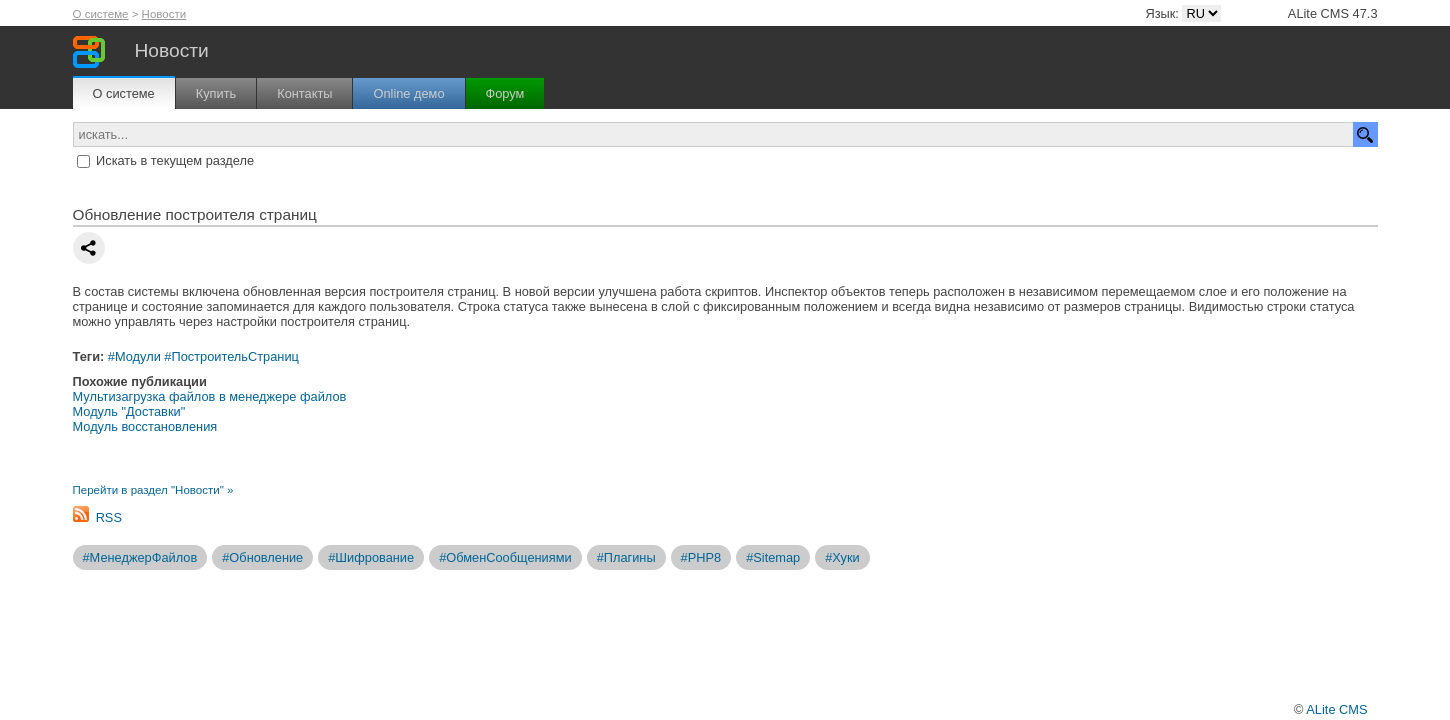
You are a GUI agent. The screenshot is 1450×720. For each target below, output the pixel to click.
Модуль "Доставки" (129, 411)
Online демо (408, 93)
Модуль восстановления (145, 426)
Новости (164, 14)
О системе (101, 14)
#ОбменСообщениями (505, 557)
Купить (216, 93)
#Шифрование (371, 557)
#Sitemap (773, 557)
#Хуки (842, 557)
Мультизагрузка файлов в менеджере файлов (210, 396)
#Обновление (262, 557)
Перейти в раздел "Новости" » (153, 490)
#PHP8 (701, 557)
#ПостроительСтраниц (231, 356)
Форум (505, 93)
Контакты (304, 93)
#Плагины (626, 557)
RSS (109, 517)
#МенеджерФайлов (140, 557)
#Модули (134, 356)
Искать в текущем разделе (175, 160)
